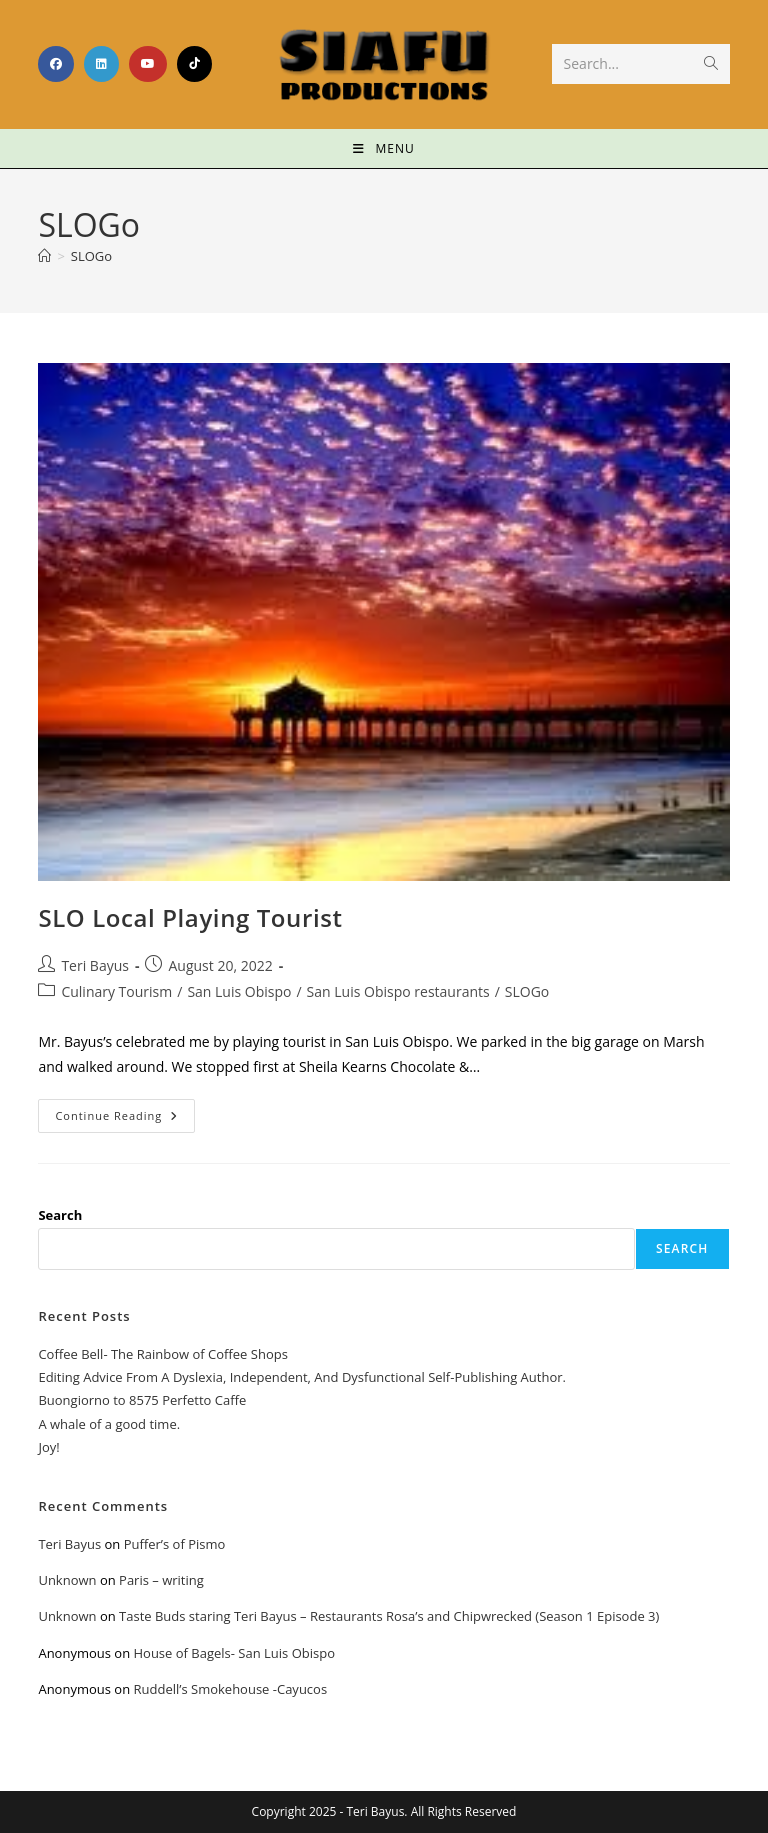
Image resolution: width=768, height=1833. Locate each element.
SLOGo (91, 256)
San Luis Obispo (239, 991)
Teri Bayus (95, 965)
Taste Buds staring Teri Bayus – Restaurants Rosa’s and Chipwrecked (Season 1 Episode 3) (389, 1616)
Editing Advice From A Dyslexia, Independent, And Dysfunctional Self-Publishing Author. (302, 1377)
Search (60, 1215)
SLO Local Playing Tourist (190, 917)
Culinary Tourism (116, 991)
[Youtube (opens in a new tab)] (148, 64)
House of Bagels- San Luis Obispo (233, 1653)
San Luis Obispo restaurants (398, 991)
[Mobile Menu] (383, 148)
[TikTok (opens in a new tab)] (194, 64)
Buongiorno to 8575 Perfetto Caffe (142, 1400)
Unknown (67, 1580)
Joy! (48, 1447)
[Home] (44, 256)
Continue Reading (125, 1111)
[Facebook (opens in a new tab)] (56, 64)
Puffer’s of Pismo (175, 1544)
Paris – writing (161, 1580)
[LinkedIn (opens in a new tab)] (101, 64)
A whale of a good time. (109, 1424)
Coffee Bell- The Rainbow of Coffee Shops (162, 1354)
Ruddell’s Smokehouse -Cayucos (230, 1689)
